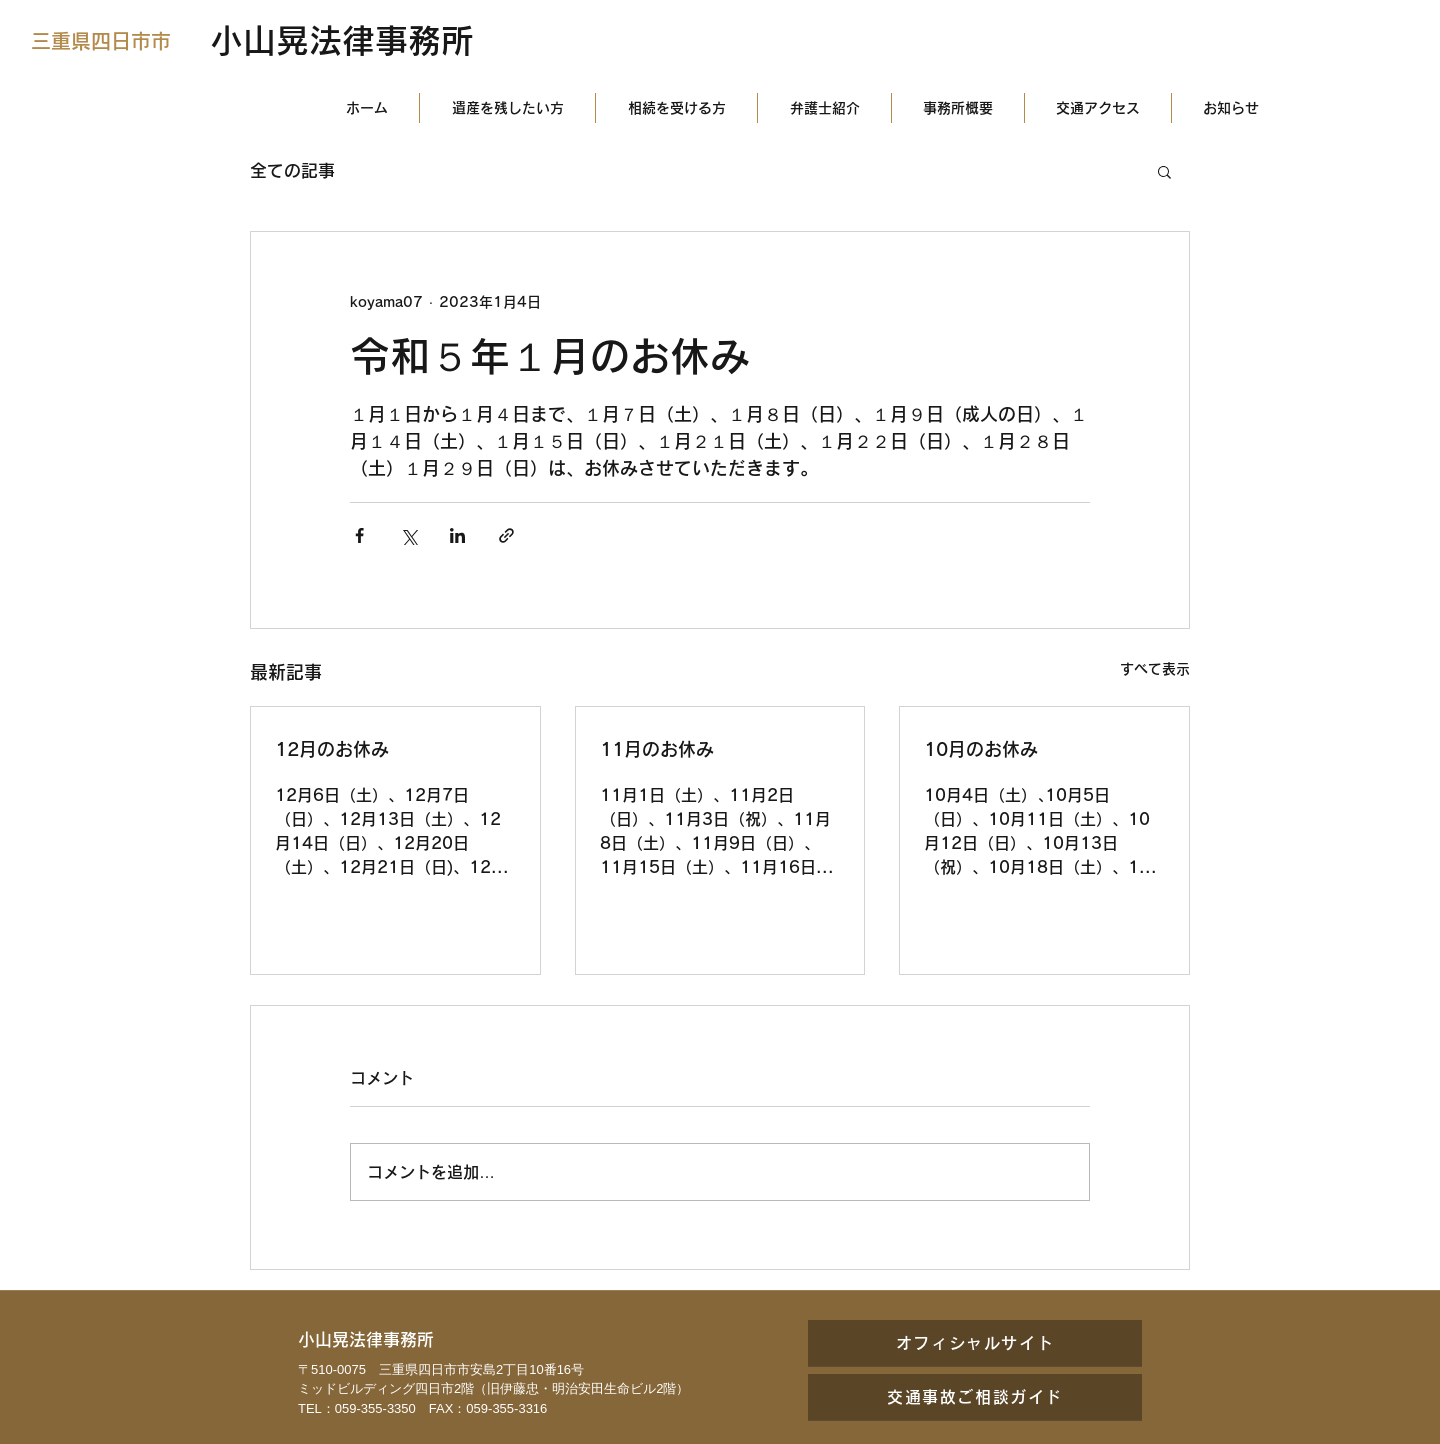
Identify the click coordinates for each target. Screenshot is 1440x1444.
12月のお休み (332, 749)
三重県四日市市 (101, 41)
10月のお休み (981, 749)
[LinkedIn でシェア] (457, 535)
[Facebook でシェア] (359, 535)
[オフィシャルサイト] (975, 1343)
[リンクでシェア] (506, 535)
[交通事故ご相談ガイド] (975, 1397)
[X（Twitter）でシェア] (408, 535)
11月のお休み (657, 749)
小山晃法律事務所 (342, 40)
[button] (1164, 171)
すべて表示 (1155, 669)
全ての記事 (292, 170)
